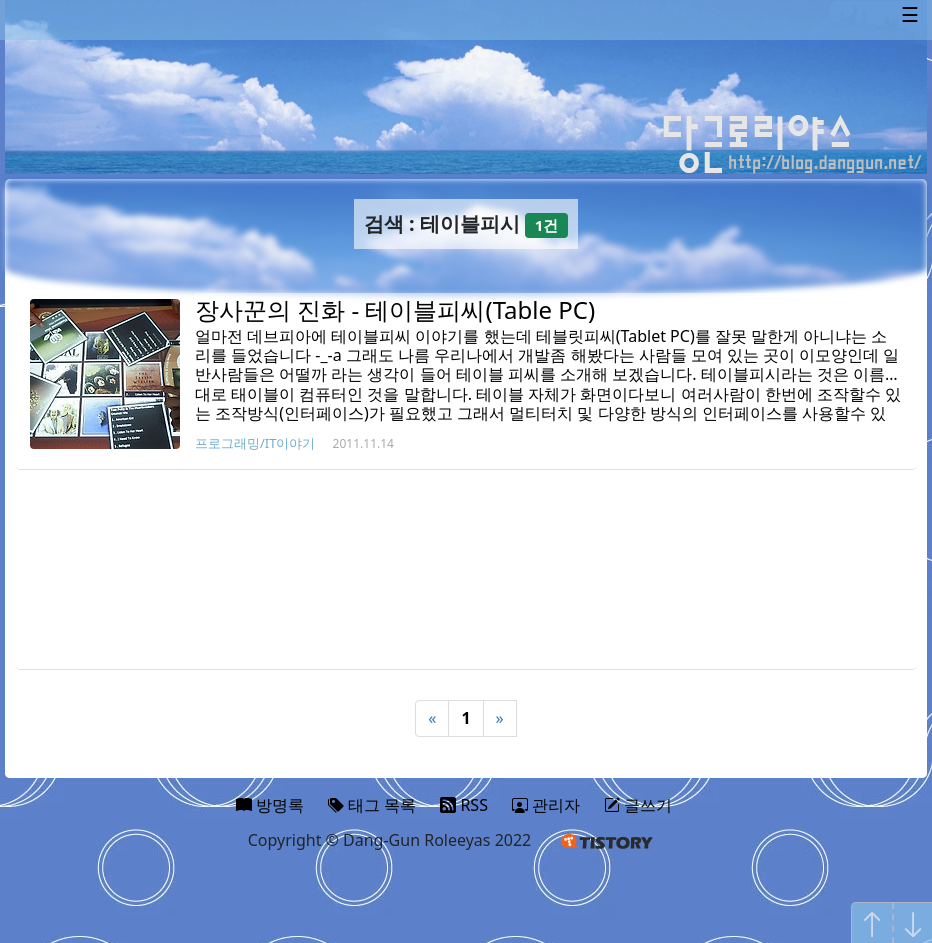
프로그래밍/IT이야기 (255, 443)
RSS (464, 805)
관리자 (546, 805)
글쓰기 (638, 805)
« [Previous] (432, 718)
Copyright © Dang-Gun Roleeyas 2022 (390, 840)
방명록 (270, 805)
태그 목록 (372, 805)
